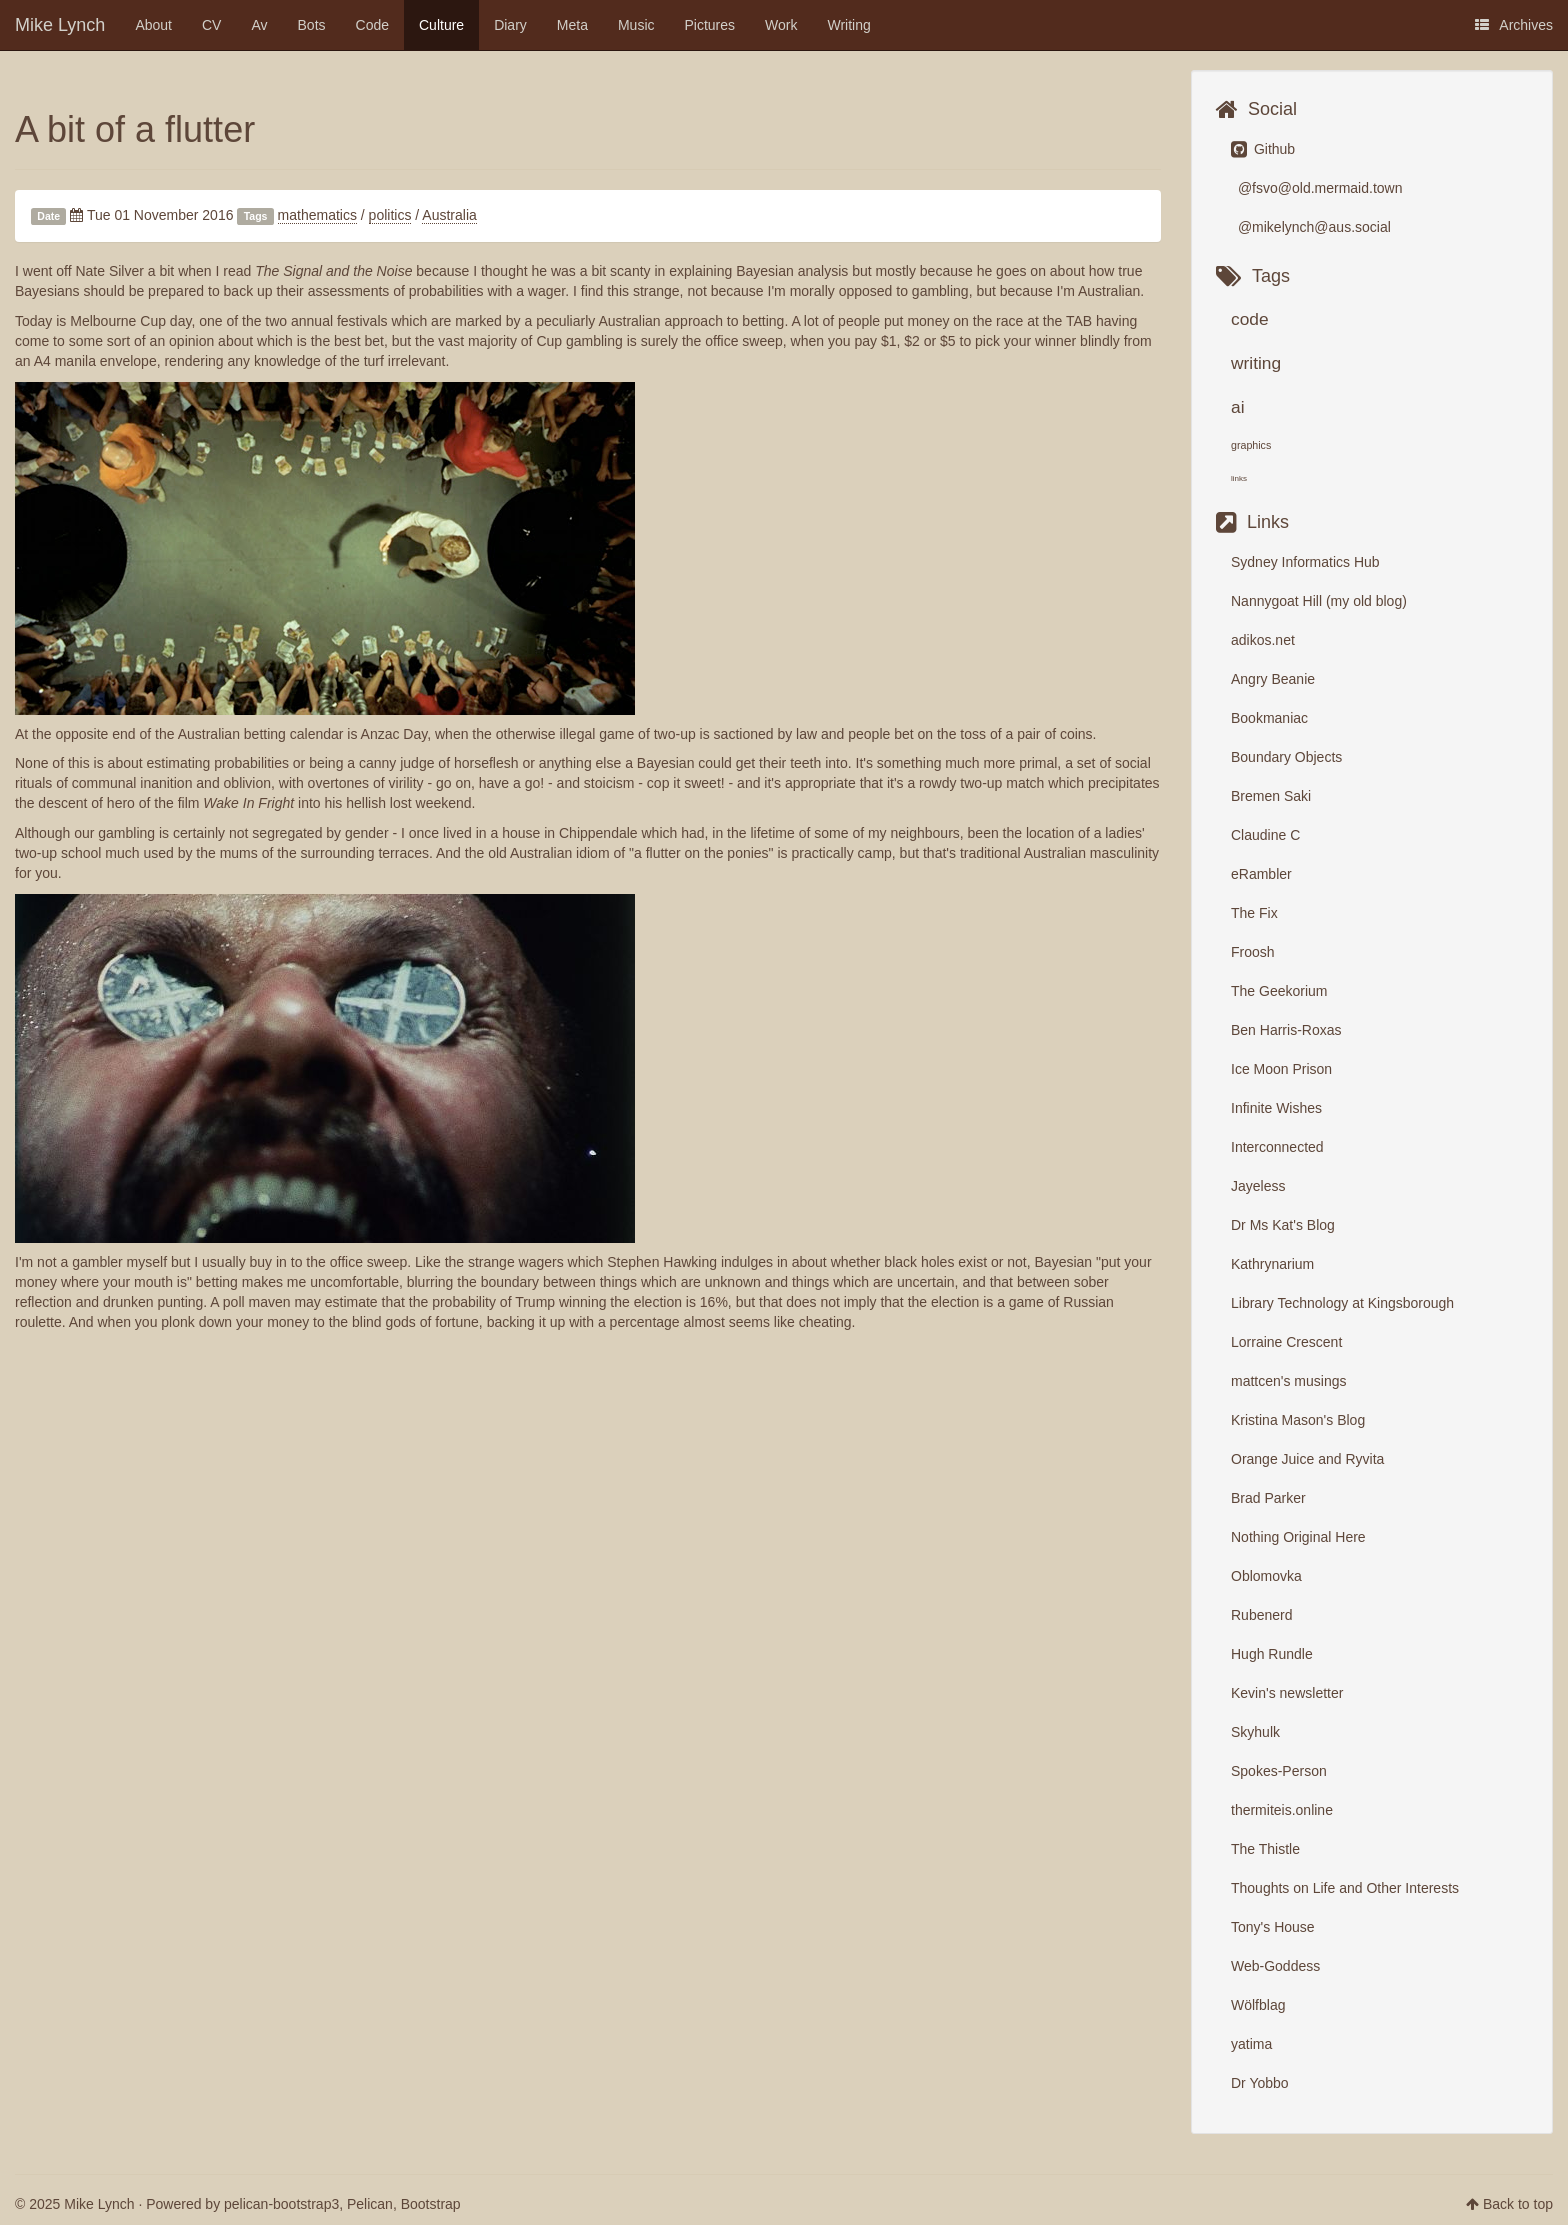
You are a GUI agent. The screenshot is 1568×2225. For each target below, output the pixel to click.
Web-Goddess (1275, 1966)
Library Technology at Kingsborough (1342, 1303)
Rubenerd (1262, 1615)
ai (1238, 407)
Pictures (710, 25)
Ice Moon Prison (1281, 1069)
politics (390, 215)
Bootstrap (431, 2204)
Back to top (1518, 2204)
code (1250, 319)
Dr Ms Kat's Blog (1283, 1225)
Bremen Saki (1271, 796)
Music (636, 25)
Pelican (370, 2204)
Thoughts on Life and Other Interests (1345, 1888)
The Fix (1254, 913)
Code (372, 25)
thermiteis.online (1282, 1810)
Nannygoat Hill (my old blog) (1319, 601)
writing (1256, 363)
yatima (1251, 2044)
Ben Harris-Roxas (1286, 1030)
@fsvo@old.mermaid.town (1318, 188)
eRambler (1261, 874)
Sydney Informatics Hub (1305, 562)
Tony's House (1273, 1927)
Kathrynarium (1272, 1264)
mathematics (317, 215)
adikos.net (1263, 640)
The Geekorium (1279, 991)
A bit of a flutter (135, 129)
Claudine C (1265, 835)
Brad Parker (1268, 1498)
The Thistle (1265, 1849)
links (1239, 478)
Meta (572, 25)
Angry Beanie (1273, 679)
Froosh (1253, 952)
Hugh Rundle (1272, 1654)
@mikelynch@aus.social (1312, 227)
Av (259, 25)
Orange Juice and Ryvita (1307, 1459)
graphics (1251, 445)
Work (781, 25)
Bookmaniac (1269, 718)
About (153, 25)
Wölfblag (1258, 2005)
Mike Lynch (60, 25)
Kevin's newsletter (1287, 1693)
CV (211, 25)
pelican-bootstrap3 (281, 2204)
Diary (510, 25)
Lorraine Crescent (1286, 1342)
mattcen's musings (1289, 1381)
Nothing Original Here (1298, 1537)
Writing (849, 25)
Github (1263, 149)
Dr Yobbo (1260, 2083)
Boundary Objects (1286, 757)
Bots (312, 25)
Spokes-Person (1279, 1771)
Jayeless (1258, 1186)
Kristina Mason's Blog (1298, 1420)
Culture (441, 25)
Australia (449, 215)
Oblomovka (1266, 1576)
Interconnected (1277, 1147)
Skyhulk (1255, 1732)
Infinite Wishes (1276, 1108)
